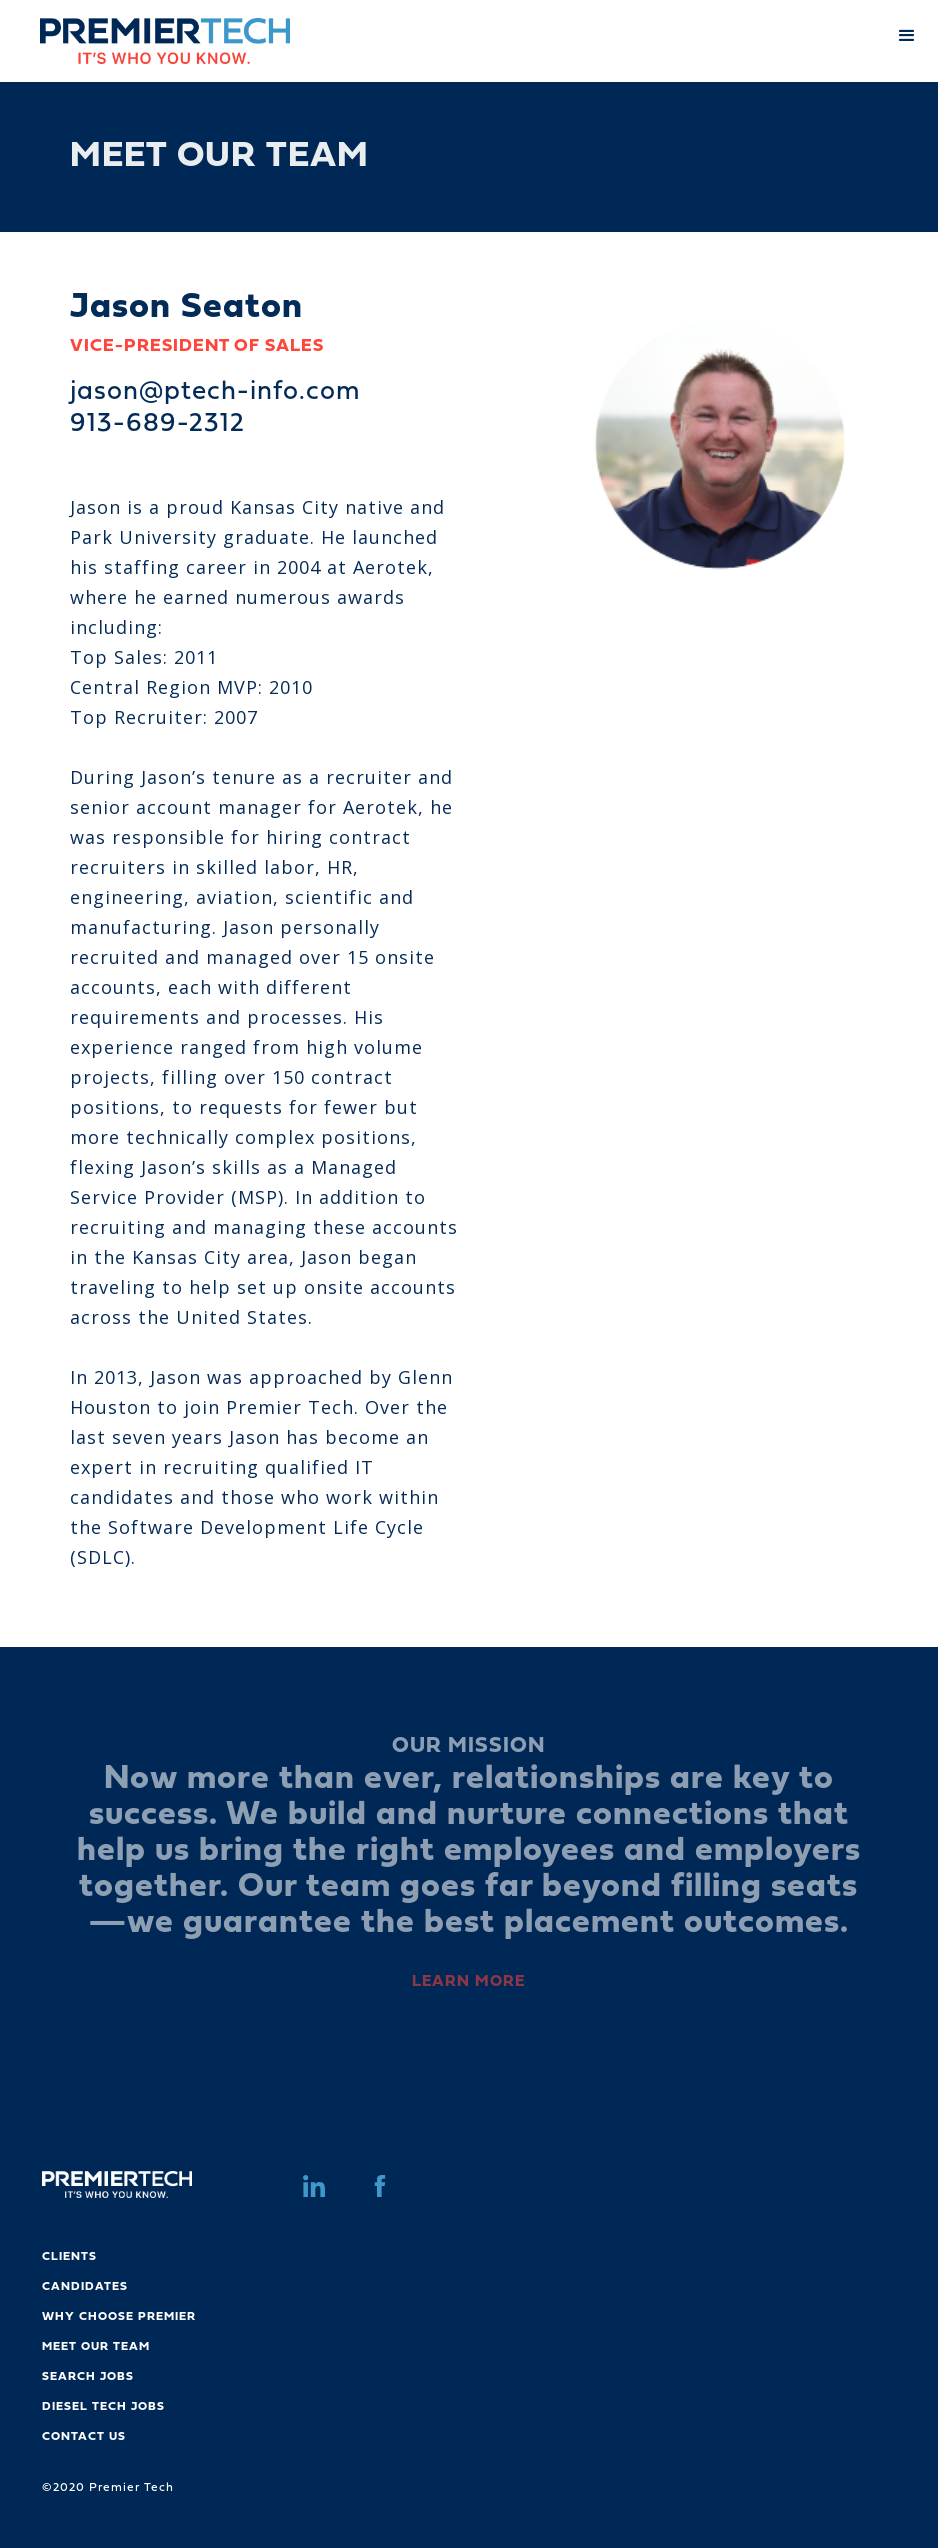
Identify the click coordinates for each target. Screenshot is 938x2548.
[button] (907, 33)
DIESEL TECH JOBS (103, 2407)
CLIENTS (69, 2257)
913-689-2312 (157, 424)
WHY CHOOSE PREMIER (119, 2317)
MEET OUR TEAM (96, 2347)
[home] (145, 41)
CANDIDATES (85, 2287)
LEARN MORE (468, 1982)
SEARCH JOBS (88, 2377)
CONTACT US (84, 2437)
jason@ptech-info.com (215, 392)
